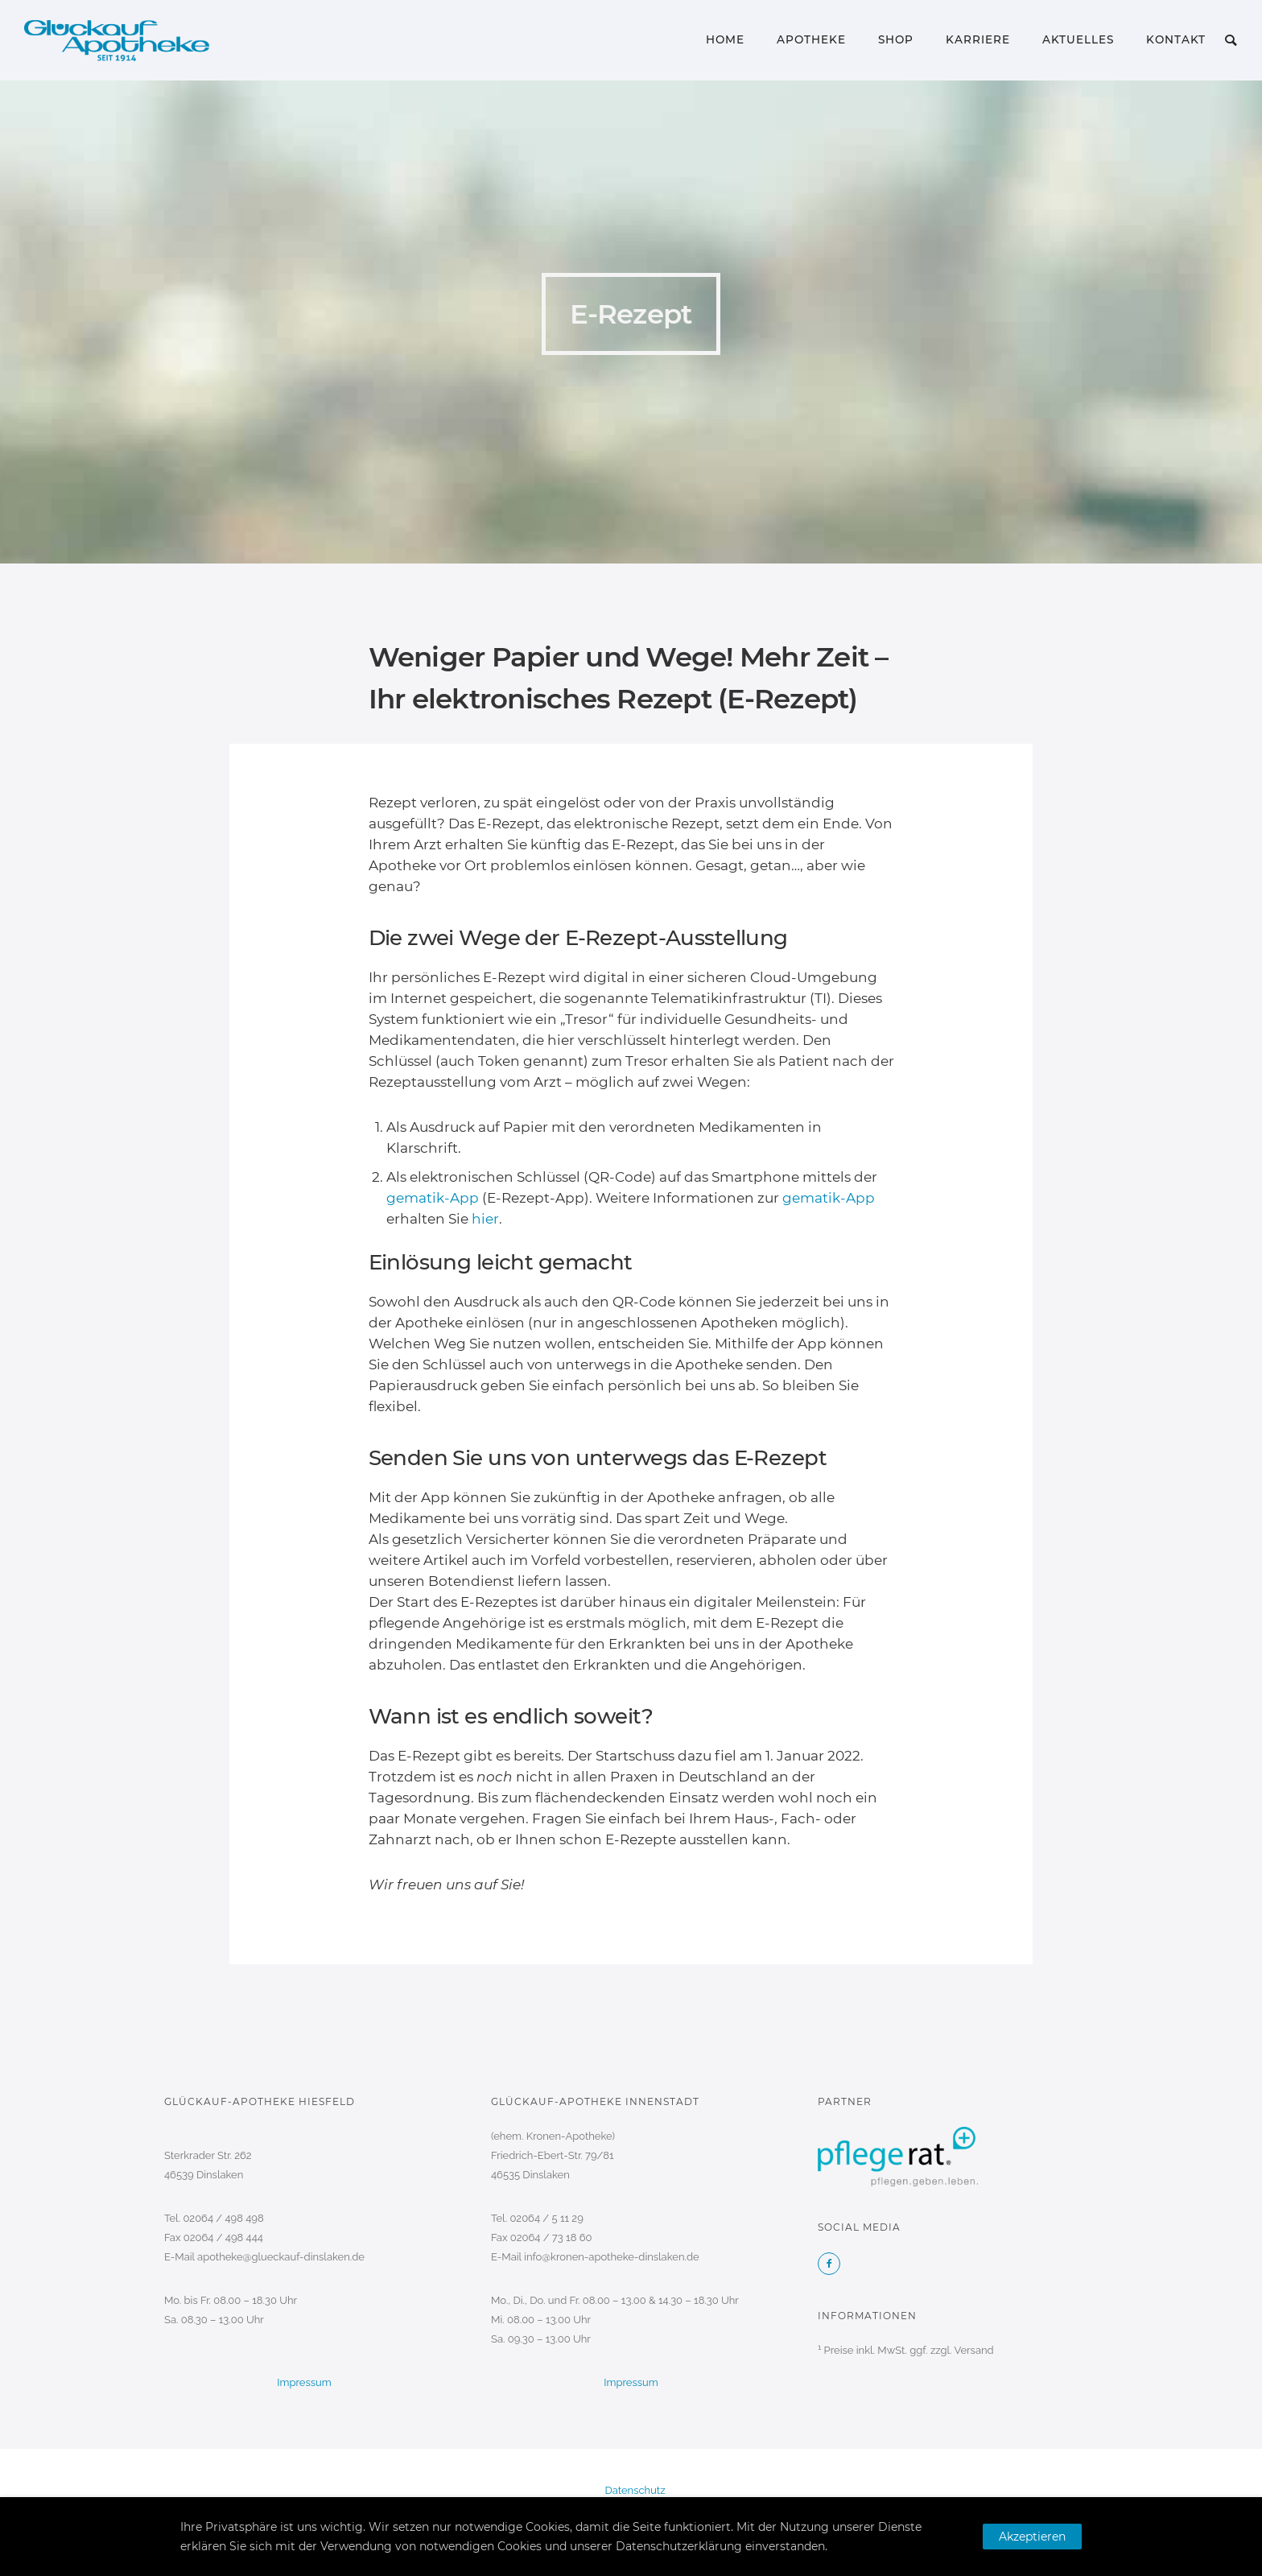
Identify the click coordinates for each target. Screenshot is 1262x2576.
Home (725, 39)
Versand (973, 2350)
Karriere (978, 39)
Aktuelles (1078, 39)
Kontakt (1176, 39)
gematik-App (432, 1198)
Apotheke (811, 39)
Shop (896, 39)
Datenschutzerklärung (679, 2546)
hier (485, 1219)
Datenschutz (634, 2490)
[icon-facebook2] (829, 2263)
